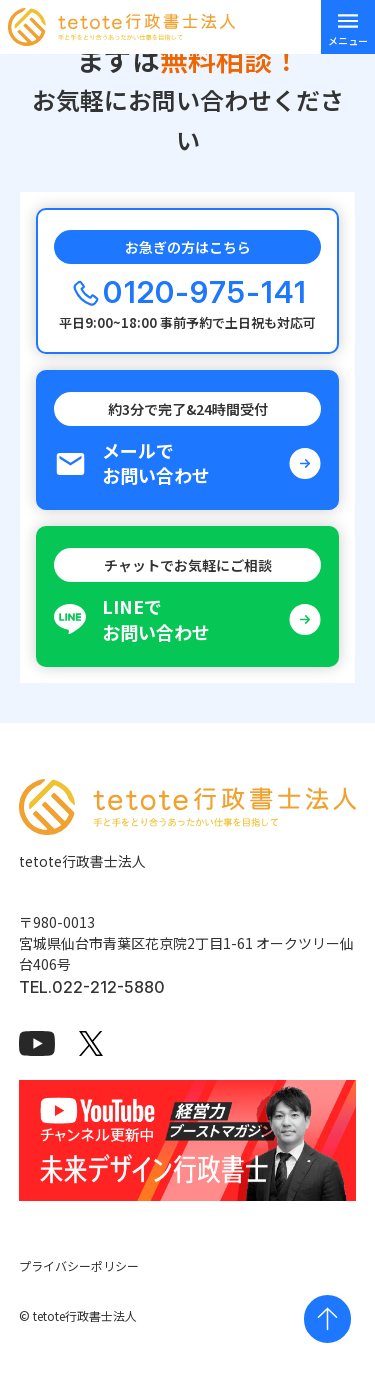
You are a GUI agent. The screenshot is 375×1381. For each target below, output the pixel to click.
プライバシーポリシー (79, 1265)
